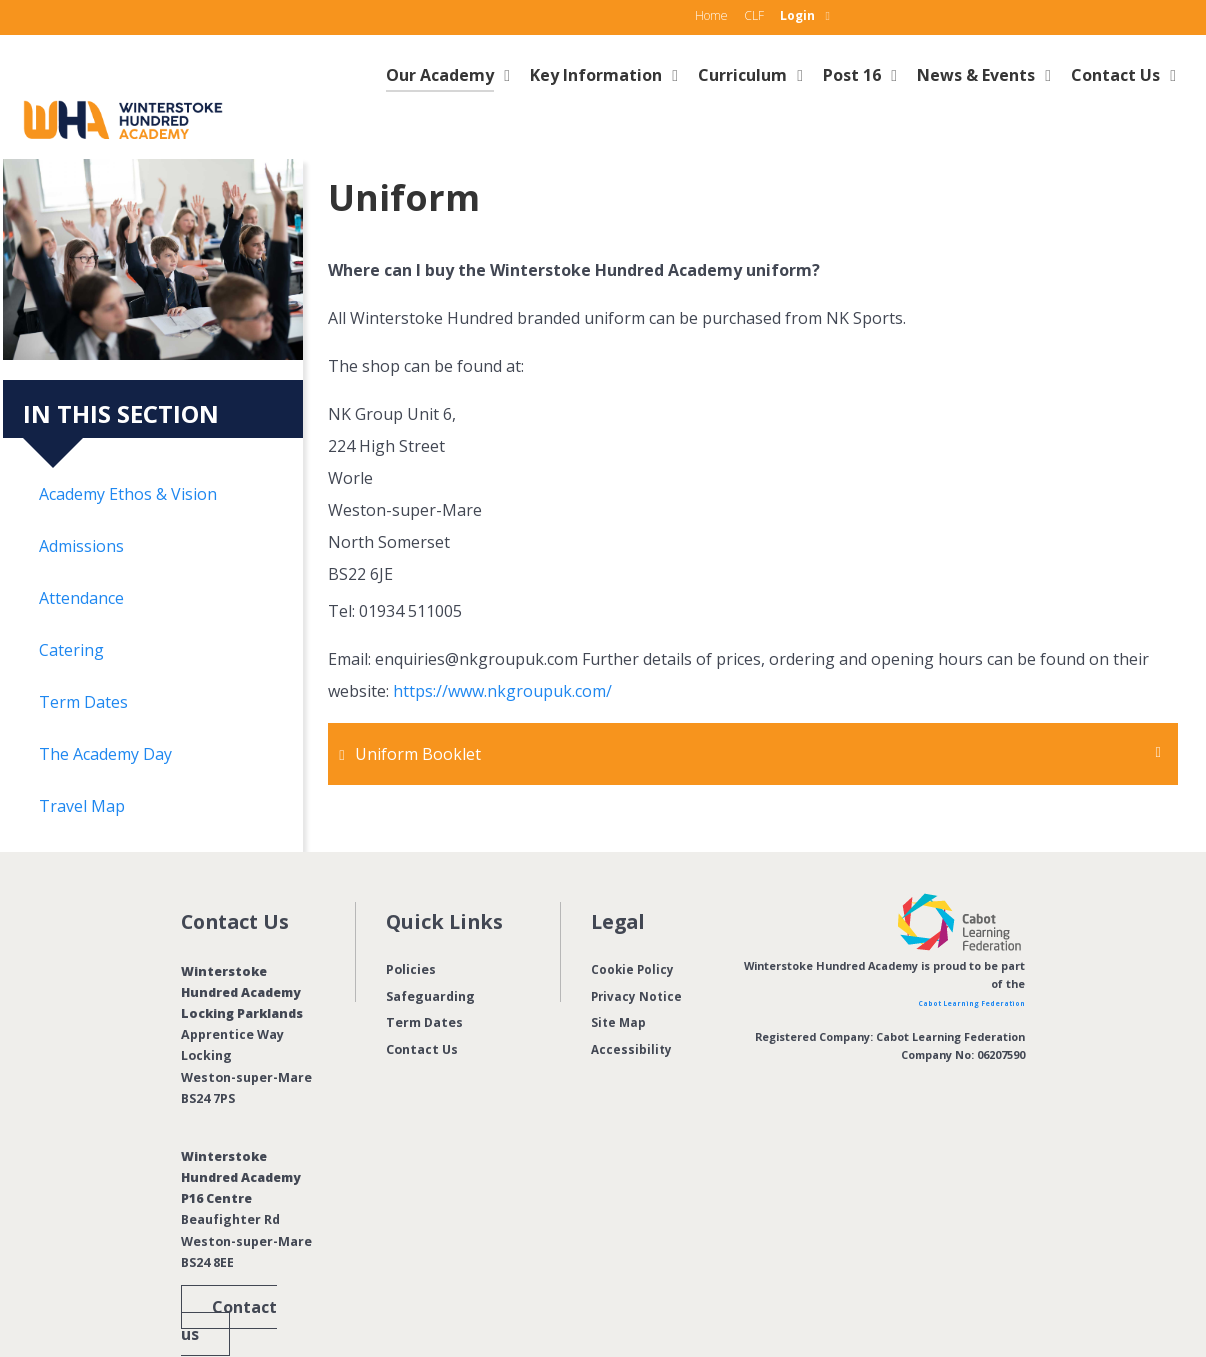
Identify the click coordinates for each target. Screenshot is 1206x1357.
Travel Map (82, 761)
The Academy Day (105, 709)
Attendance (81, 553)
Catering (71, 605)
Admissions (81, 501)
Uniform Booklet (422, 710)
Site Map (619, 978)
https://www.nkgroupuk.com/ (502, 647)
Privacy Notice (638, 951)
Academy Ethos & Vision (128, 449)
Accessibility (632, 1004)
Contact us (229, 1276)
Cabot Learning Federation (950, 957)
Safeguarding (430, 951)
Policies (411, 924)
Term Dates (83, 657)
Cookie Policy (633, 924)
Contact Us (422, 1004)
